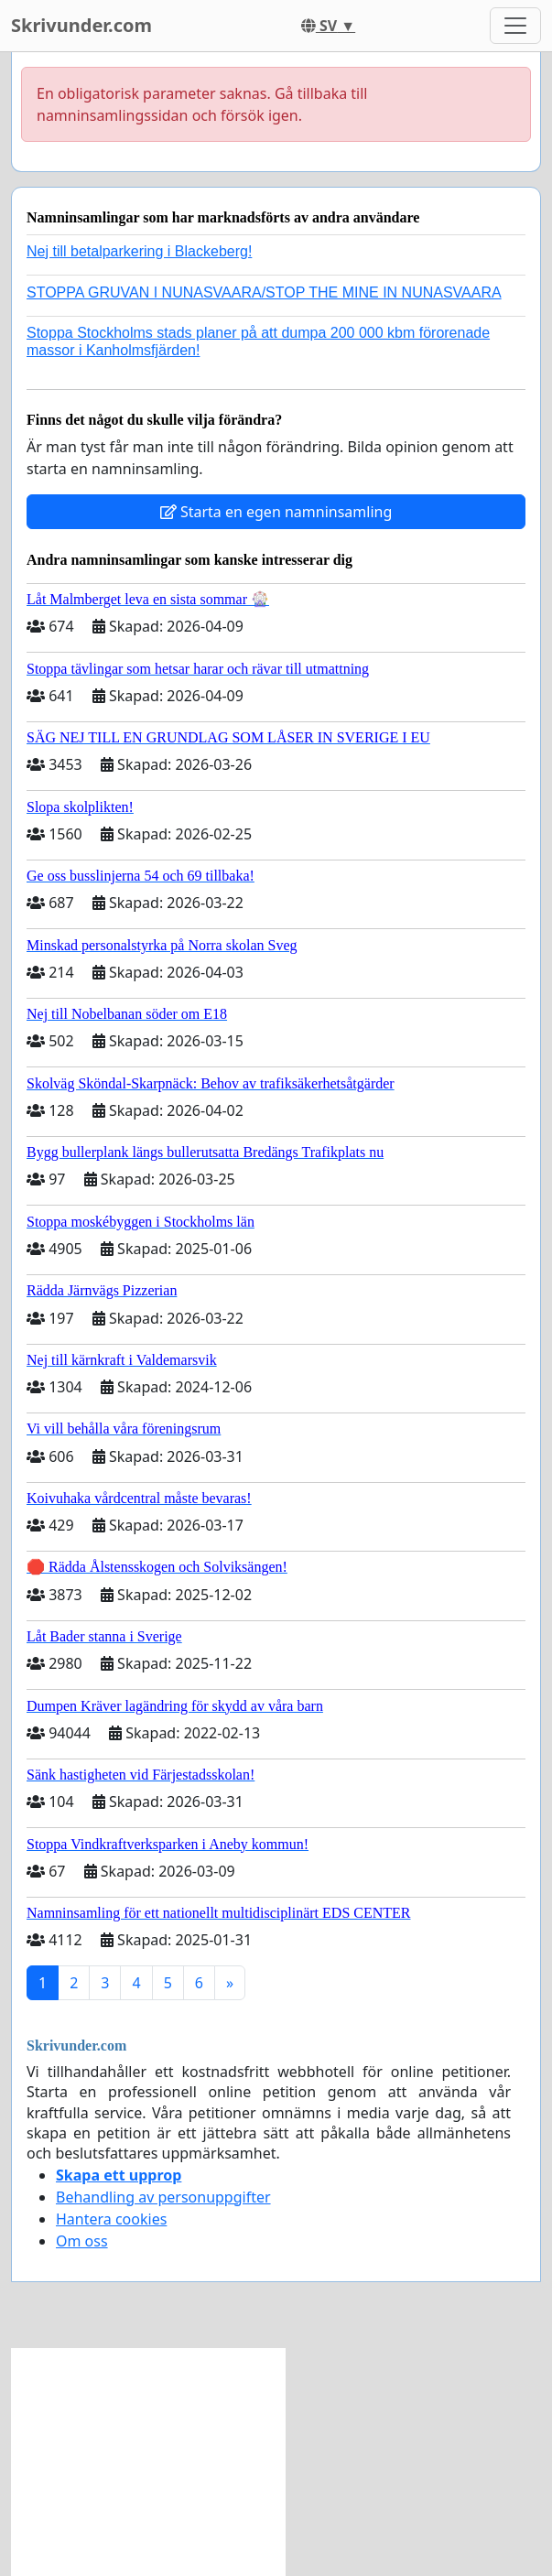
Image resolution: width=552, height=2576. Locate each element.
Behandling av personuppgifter (163, 2197)
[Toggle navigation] (515, 25)
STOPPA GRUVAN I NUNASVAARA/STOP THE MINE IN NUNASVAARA (264, 292)
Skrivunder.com (81, 25)
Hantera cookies (111, 2219)
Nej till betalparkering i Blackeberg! (139, 251)
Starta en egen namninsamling (276, 512)
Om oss (82, 2241)
